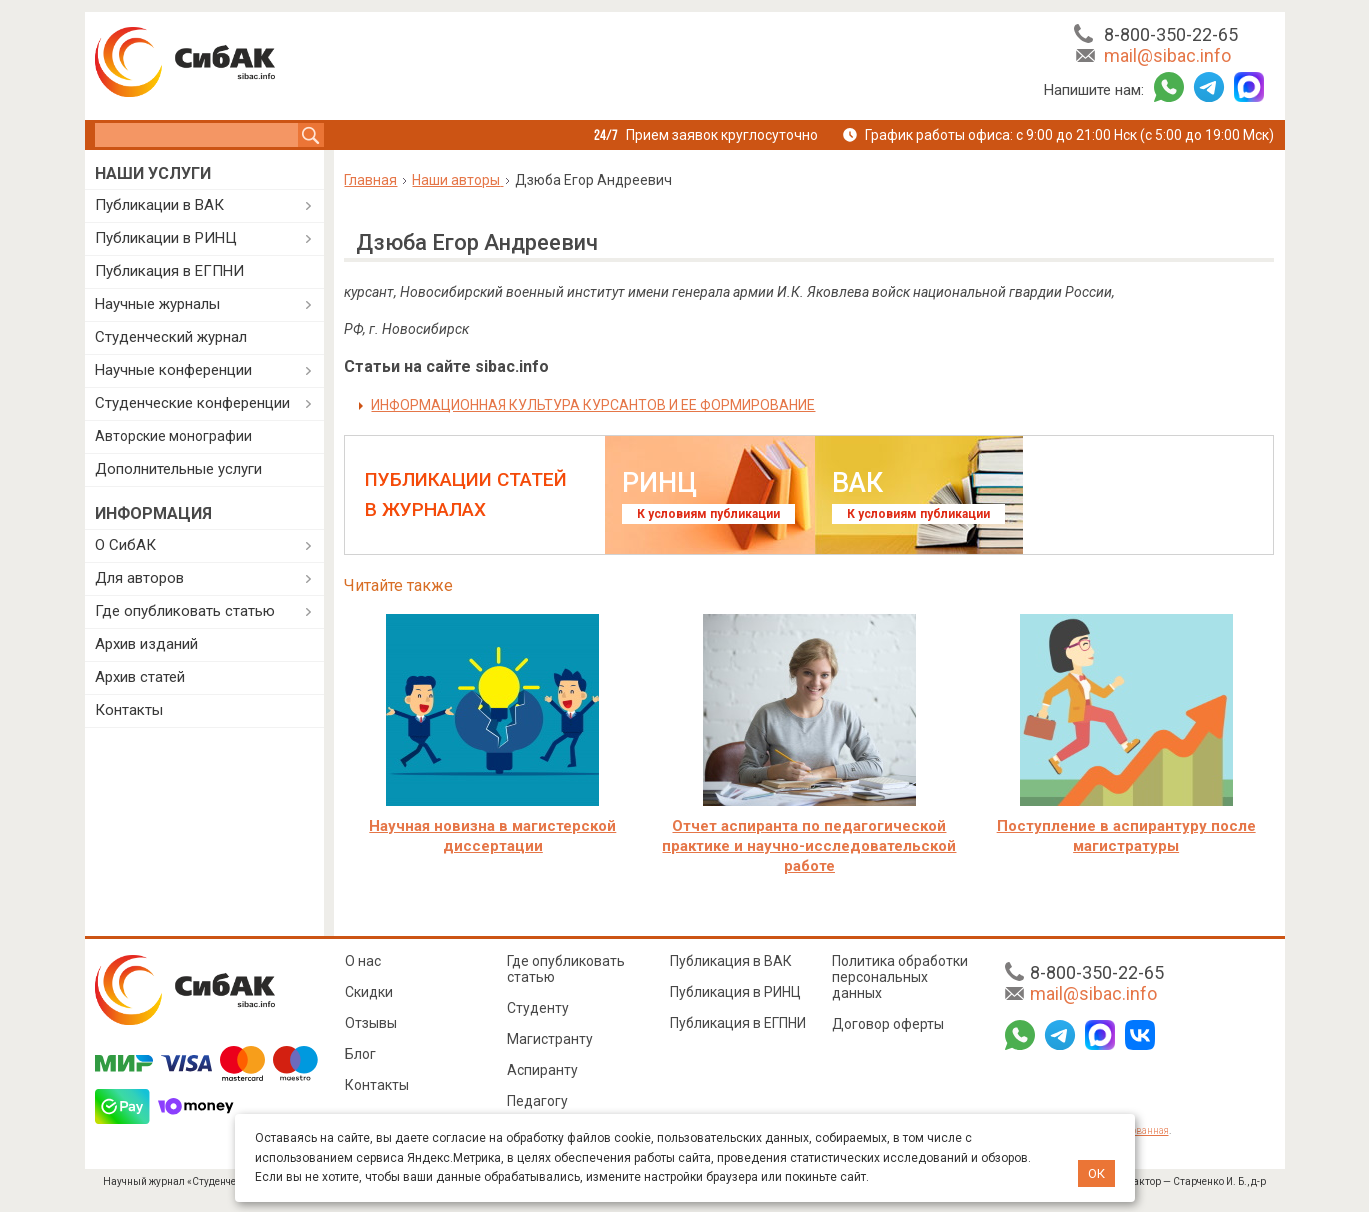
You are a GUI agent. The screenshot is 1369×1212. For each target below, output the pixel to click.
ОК (1096, 1173)
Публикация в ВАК (731, 961)
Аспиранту (542, 1070)
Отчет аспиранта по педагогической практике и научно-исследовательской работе (809, 846)
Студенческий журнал (171, 337)
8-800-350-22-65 (1171, 34)
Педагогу (537, 1101)
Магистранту (550, 1039)
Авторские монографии (173, 436)
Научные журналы (157, 304)
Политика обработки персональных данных (900, 977)
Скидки (369, 992)
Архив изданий (146, 644)
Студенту (538, 1008)
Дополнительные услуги (178, 469)
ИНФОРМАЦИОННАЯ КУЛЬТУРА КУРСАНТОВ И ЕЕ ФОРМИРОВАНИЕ (593, 405)
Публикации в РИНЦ (166, 238)
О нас (363, 961)
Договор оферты (888, 1024)
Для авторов (139, 578)
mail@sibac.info (1167, 55)
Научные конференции (173, 370)
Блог (360, 1054)
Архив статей (140, 677)
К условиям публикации (708, 514)
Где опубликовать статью (185, 611)
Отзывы (371, 1023)
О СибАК (125, 545)
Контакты (129, 710)
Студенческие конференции (192, 403)
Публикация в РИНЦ (735, 992)
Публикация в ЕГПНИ (169, 271)
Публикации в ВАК (159, 205)
